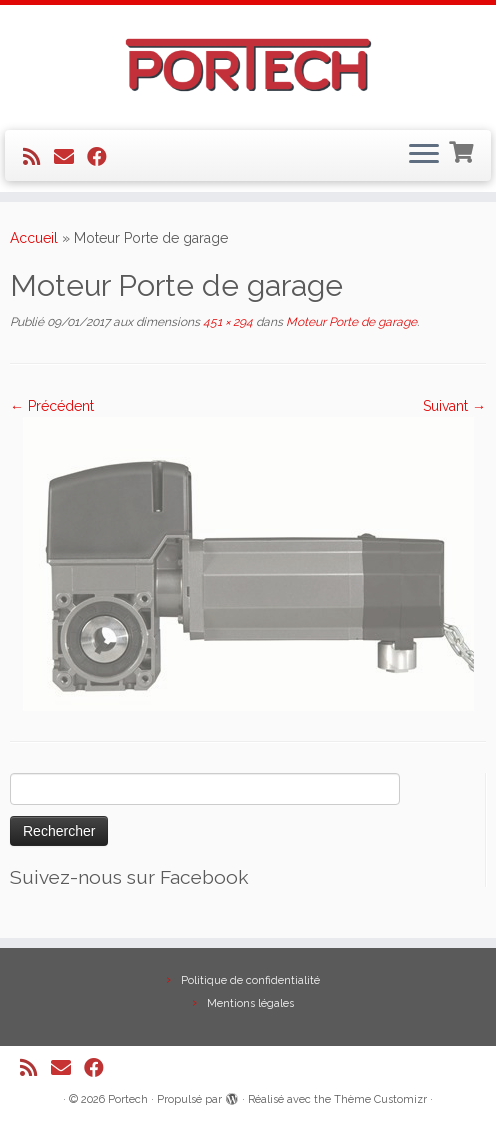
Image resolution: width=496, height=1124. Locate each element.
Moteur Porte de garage (350, 322)
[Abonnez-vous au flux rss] (38, 157)
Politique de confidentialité (250, 980)
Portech (128, 1099)
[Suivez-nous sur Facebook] (103, 157)
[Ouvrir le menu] (424, 156)
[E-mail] (70, 157)
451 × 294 (226, 322)
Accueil (34, 238)
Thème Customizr (380, 1099)
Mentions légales (250, 1003)
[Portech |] (248, 65)
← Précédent (52, 406)
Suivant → (454, 406)
